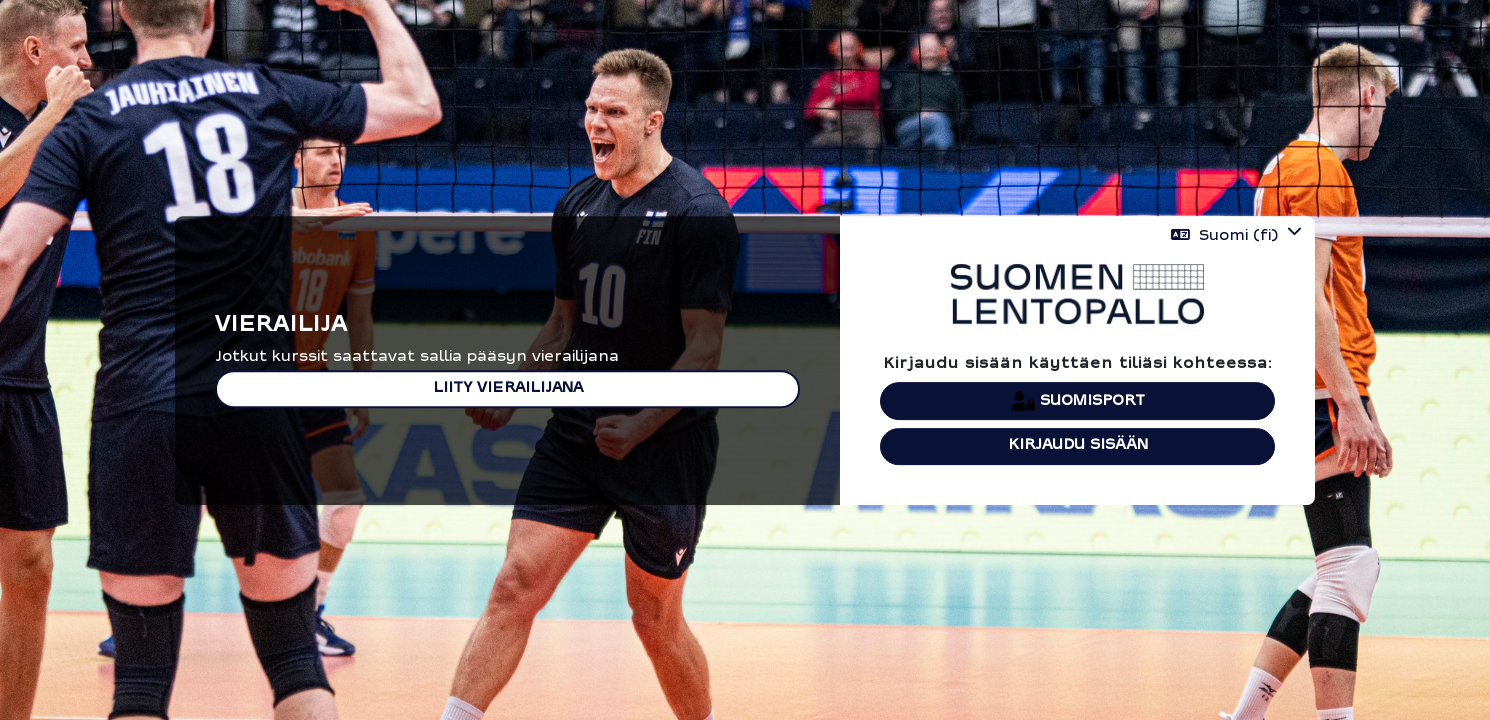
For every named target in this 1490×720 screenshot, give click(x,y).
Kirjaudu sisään (1078, 445)
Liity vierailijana (508, 388)
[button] (1236, 235)
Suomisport (1078, 401)
